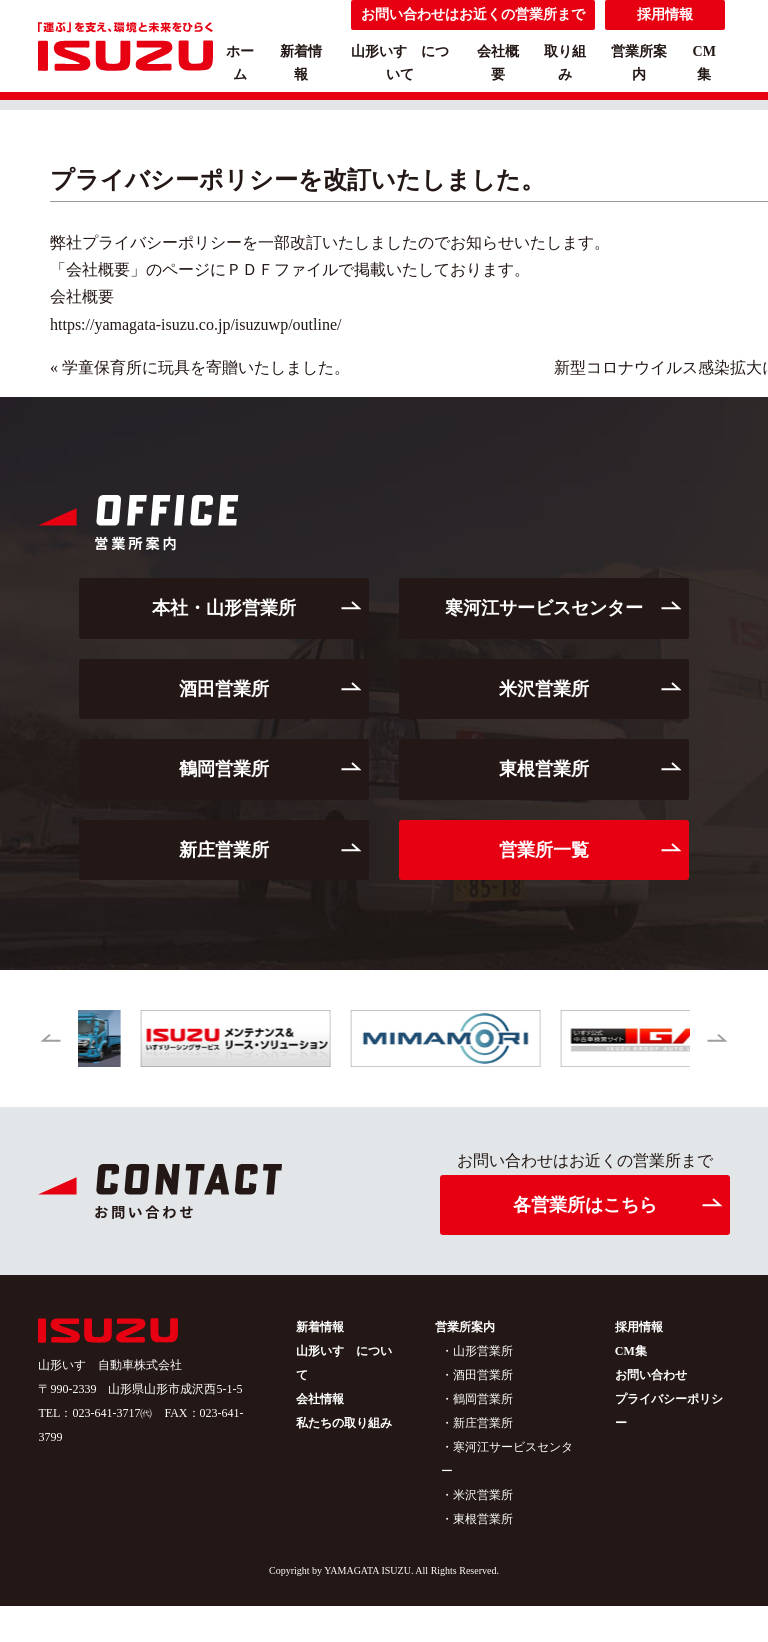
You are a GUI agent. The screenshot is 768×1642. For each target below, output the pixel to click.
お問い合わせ (651, 1375)
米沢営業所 (544, 689)
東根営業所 (544, 769)
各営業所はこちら (585, 1205)
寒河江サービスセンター (544, 608)
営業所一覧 (544, 850)
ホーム (240, 63)
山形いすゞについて (400, 63)
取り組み (565, 63)
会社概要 (498, 63)
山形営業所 (483, 1351)
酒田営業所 (224, 689)
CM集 (704, 63)
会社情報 (320, 1399)
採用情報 (639, 1327)
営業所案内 (639, 63)
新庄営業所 (224, 850)
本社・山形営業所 (224, 608)
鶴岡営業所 (224, 769)
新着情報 (301, 63)
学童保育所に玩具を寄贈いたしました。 (206, 367)
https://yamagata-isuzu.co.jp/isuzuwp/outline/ (196, 324)
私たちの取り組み (344, 1423)
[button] (50, 1039)
